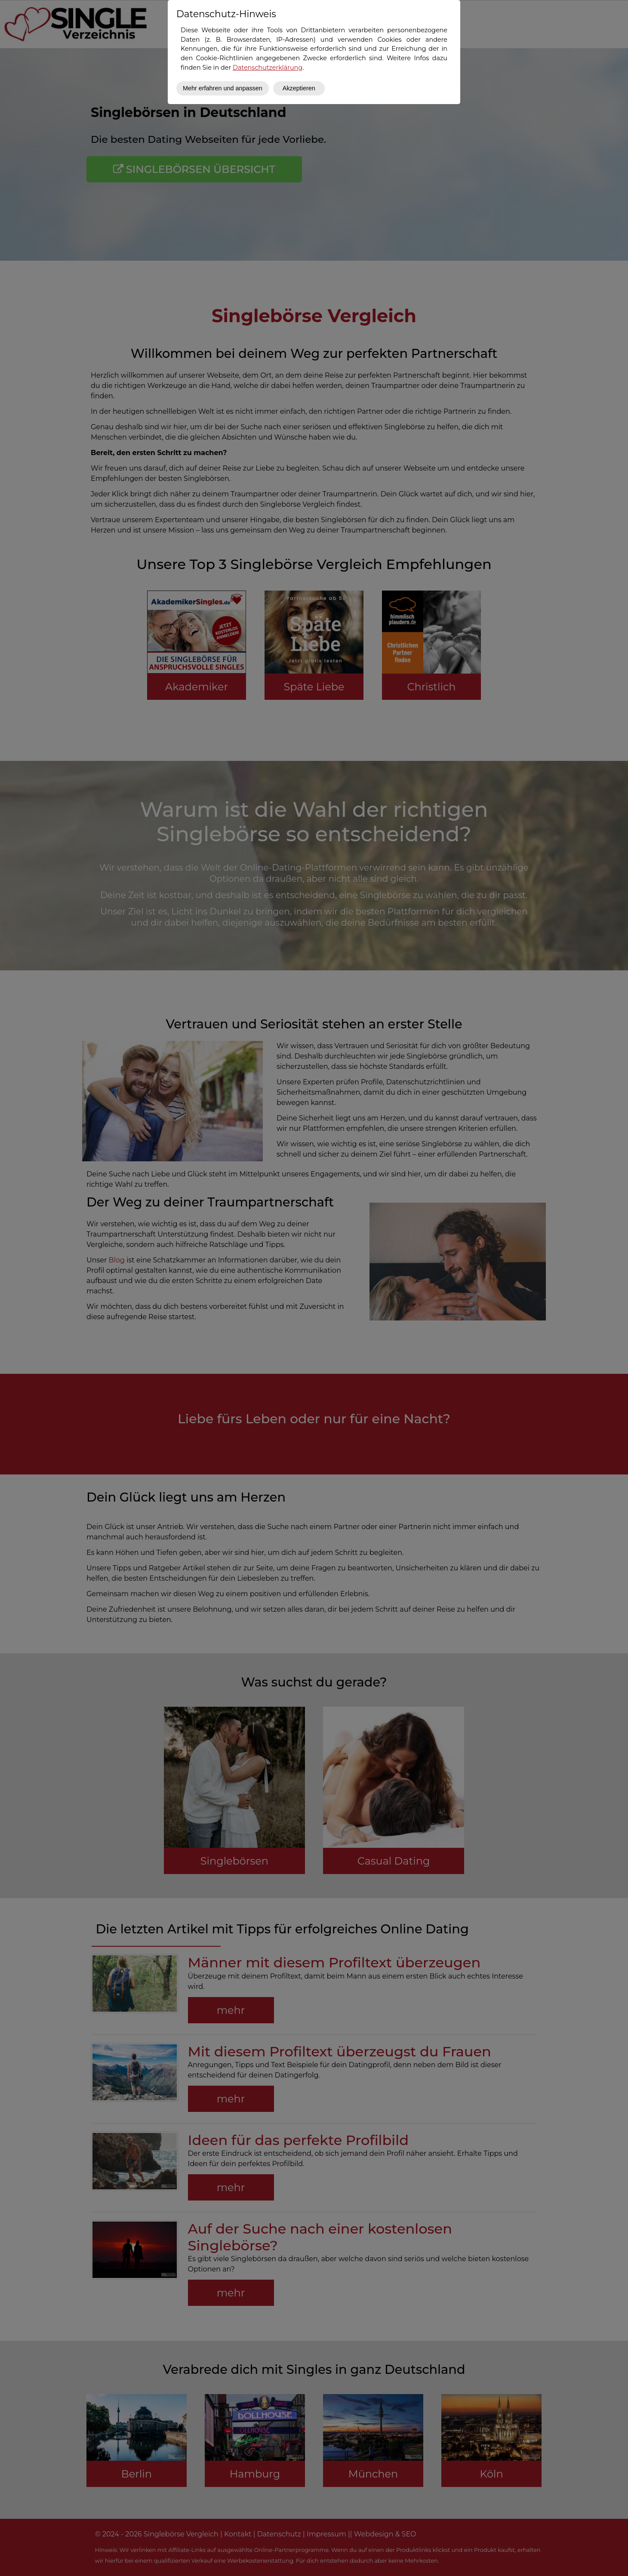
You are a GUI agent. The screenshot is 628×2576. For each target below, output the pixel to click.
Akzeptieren (299, 88)
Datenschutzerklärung (267, 67)
